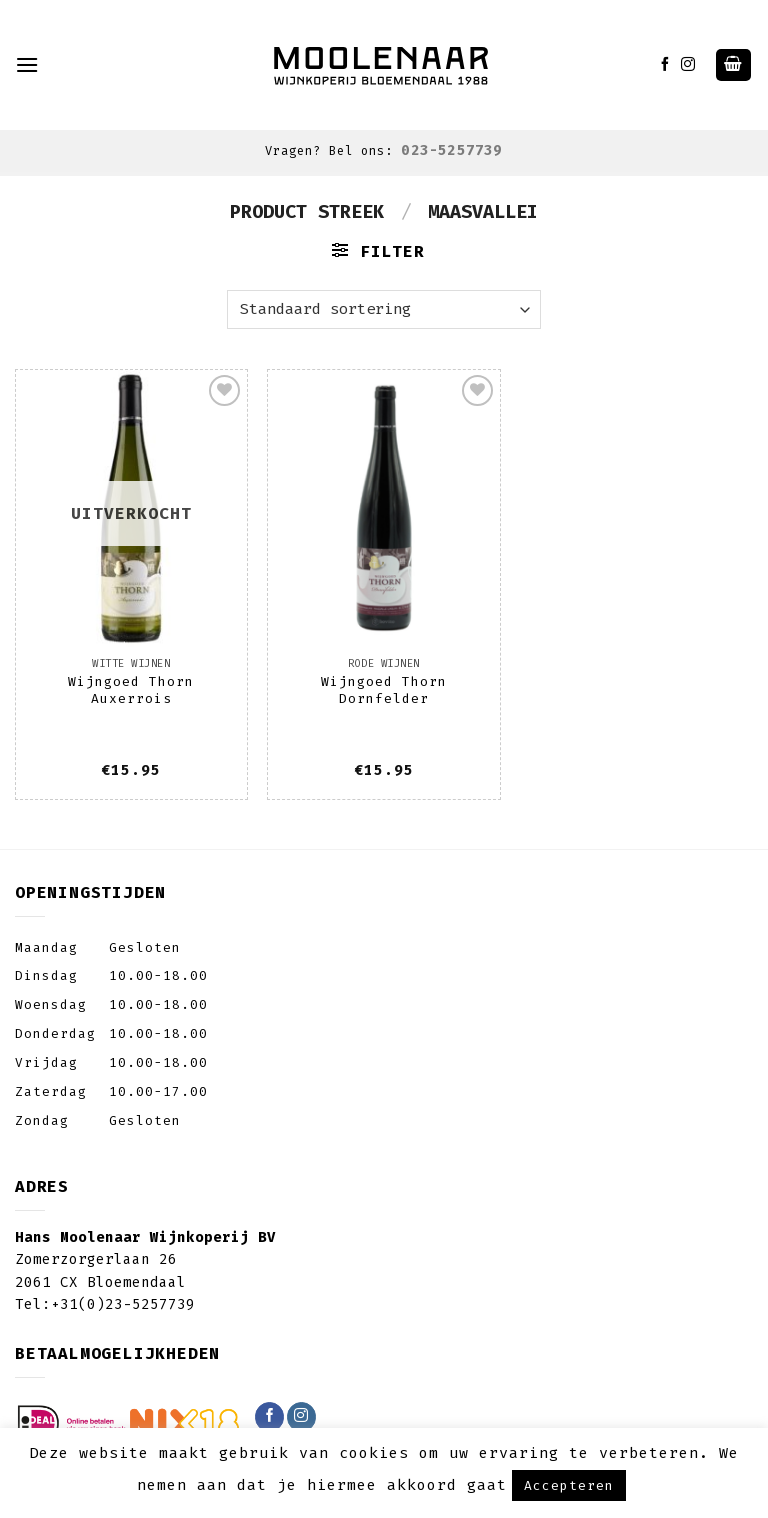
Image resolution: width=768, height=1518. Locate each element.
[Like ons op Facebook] (665, 65)
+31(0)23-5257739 (123, 1304)
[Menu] (27, 64)
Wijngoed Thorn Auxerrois (131, 690)
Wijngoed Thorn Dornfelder (384, 690)
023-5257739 (451, 150)
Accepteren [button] (569, 1485)
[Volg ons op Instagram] (688, 65)
